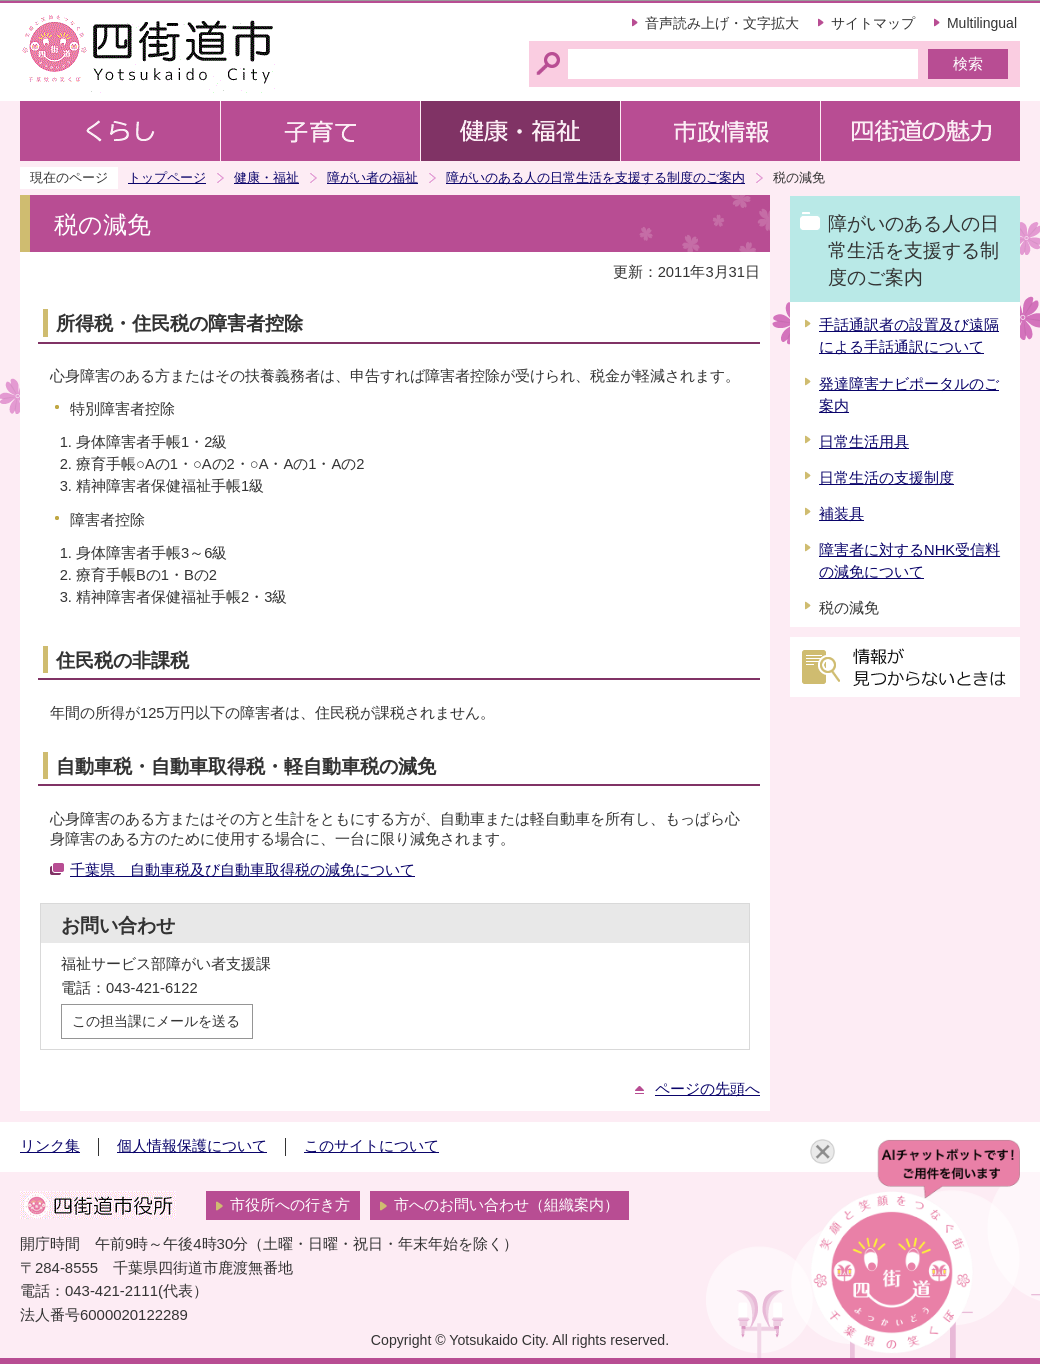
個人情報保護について (192, 1146)
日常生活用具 (864, 442)
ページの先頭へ (707, 1089)
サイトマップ (873, 23)
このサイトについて (371, 1146)
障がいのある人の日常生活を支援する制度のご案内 (595, 177)
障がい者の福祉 (372, 177)
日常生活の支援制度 (886, 478)
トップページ (167, 177)
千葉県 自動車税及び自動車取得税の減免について (242, 870)
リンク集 (50, 1146)
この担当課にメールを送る (156, 1021)
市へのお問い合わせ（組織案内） (506, 1205)
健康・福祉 (266, 177)
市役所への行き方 (290, 1205)
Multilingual (982, 23)
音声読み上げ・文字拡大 (722, 23)
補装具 (841, 514)
